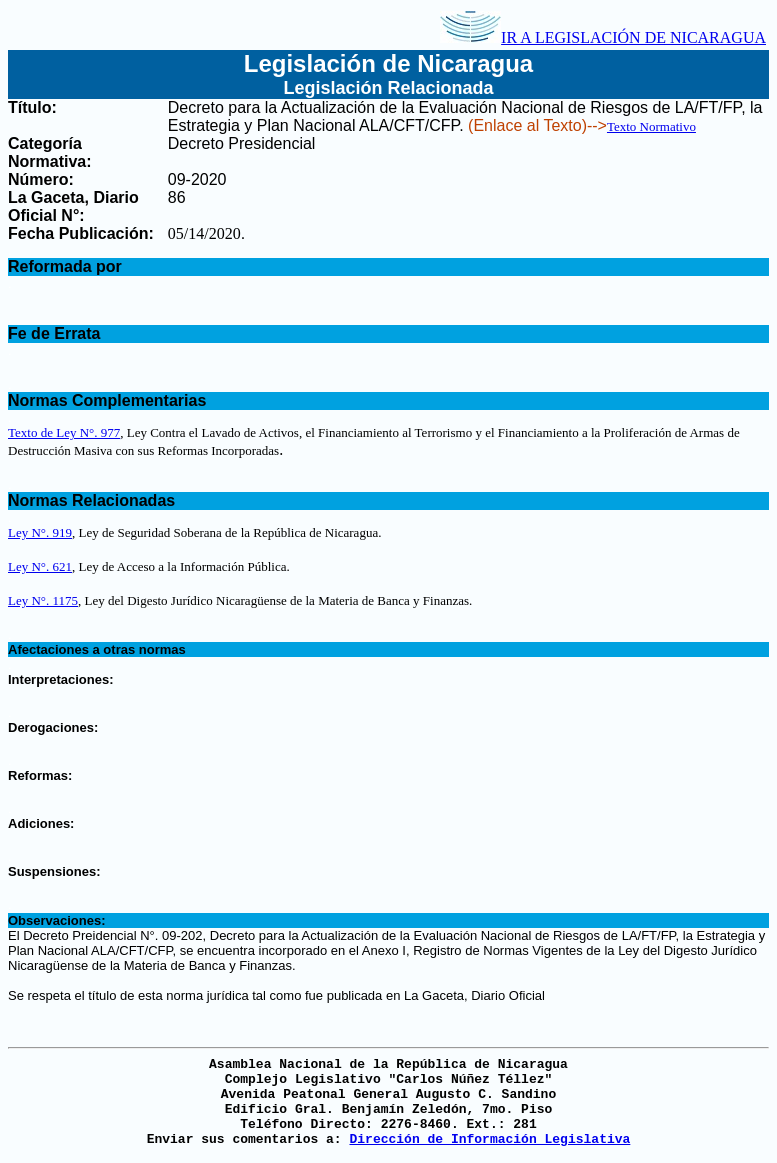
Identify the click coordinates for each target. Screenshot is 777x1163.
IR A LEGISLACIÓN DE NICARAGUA (603, 37)
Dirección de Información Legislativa (489, 1139)
